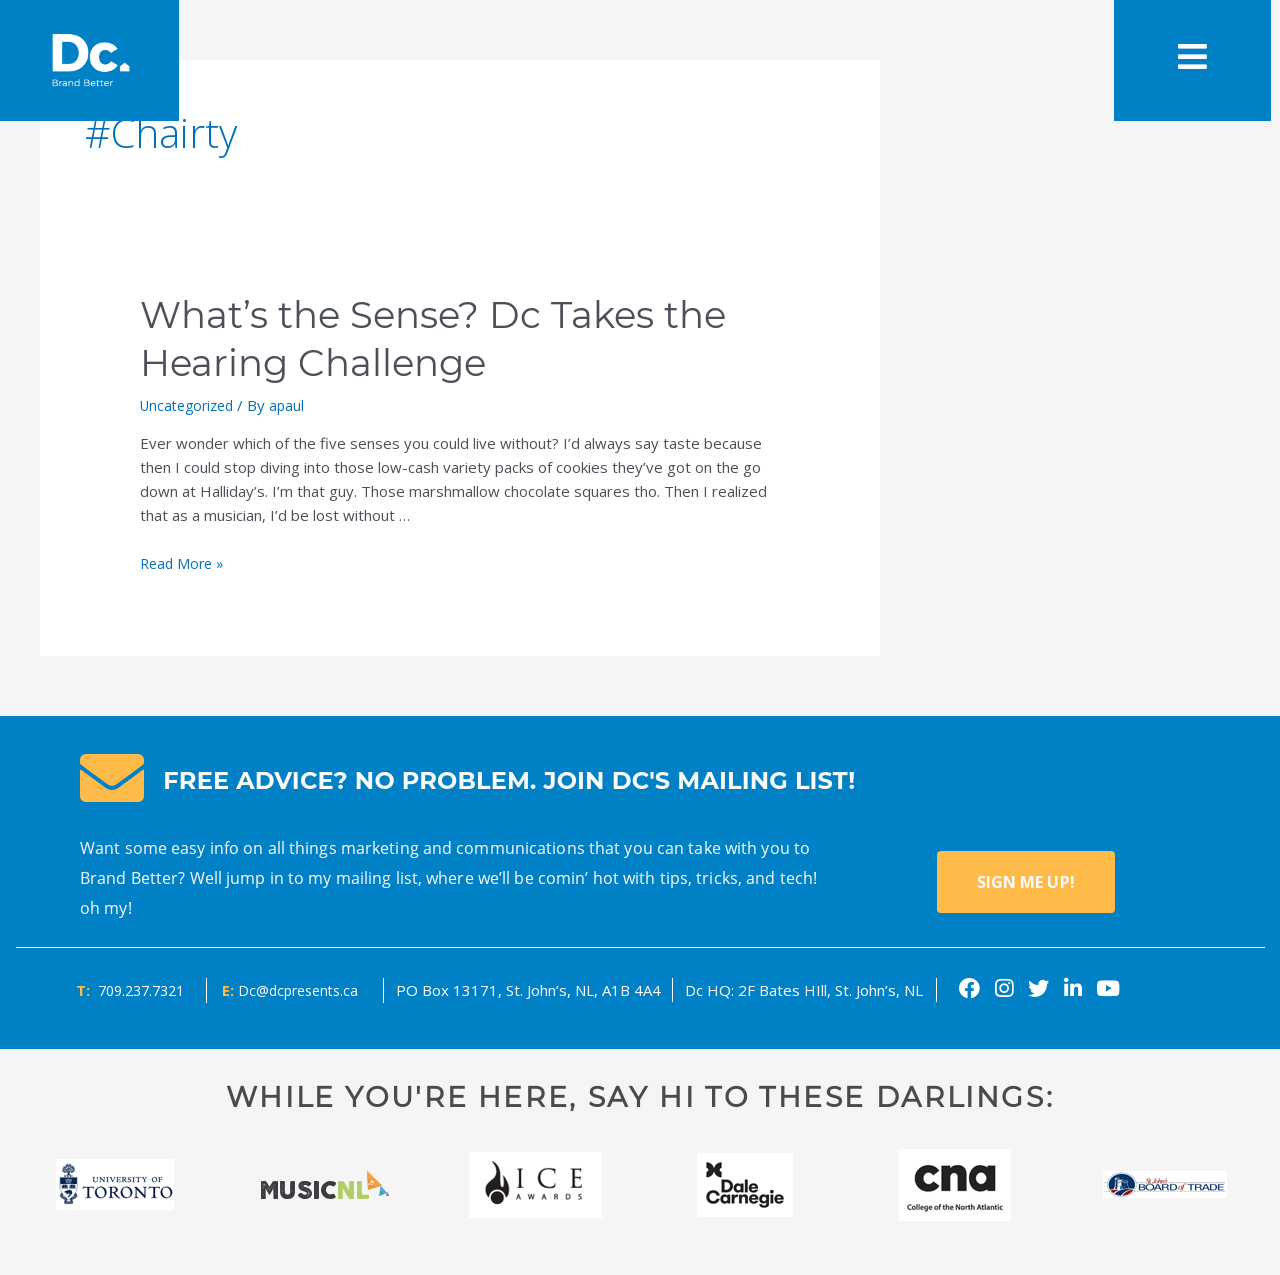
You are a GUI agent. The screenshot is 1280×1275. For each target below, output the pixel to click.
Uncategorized (191, 405)
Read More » (184, 563)
